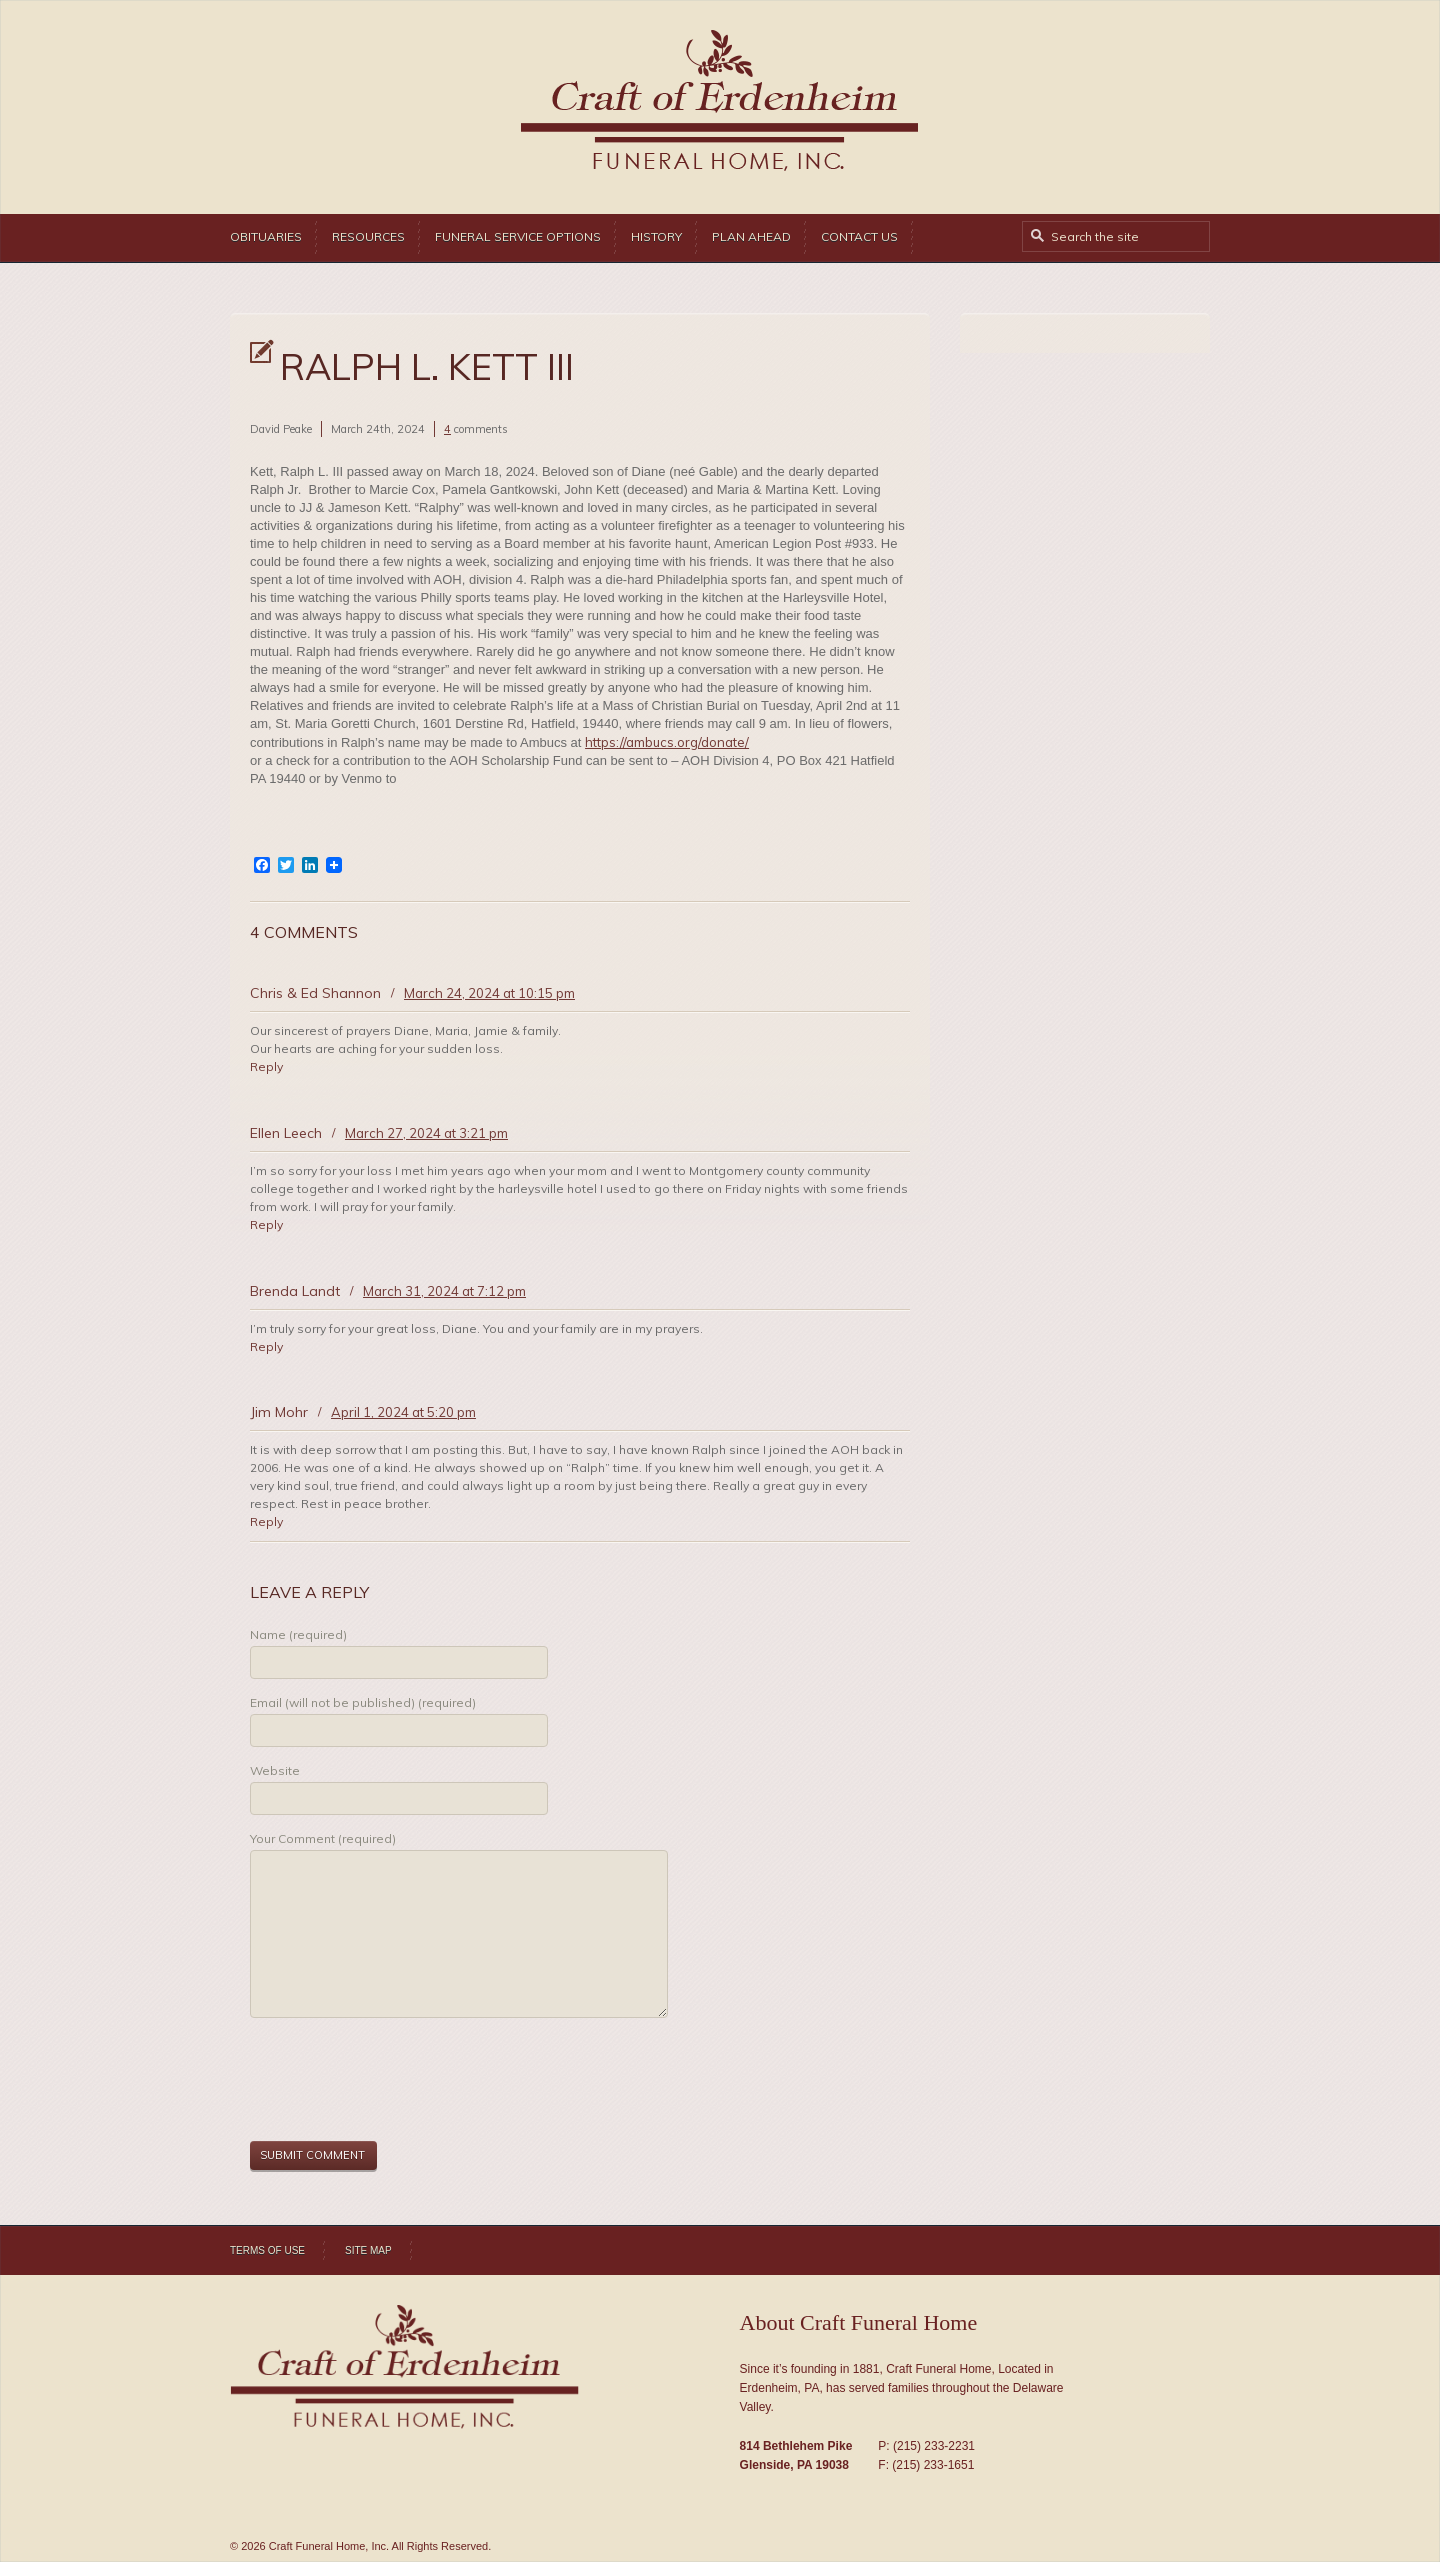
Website (275, 1770)
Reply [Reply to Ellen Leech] (266, 1224)
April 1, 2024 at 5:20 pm (403, 1412)
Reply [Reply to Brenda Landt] (266, 1346)
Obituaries (266, 236)
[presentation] (402, 2082)
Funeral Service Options (518, 236)
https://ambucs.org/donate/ (667, 742)
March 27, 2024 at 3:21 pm (426, 1133)
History (656, 236)
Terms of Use (267, 2250)
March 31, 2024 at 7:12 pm (444, 1291)
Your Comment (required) (323, 1838)
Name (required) (298, 1634)
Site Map (368, 2250)
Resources (368, 236)
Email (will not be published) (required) (363, 1702)
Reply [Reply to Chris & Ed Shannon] (266, 1066)
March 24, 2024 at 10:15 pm (489, 993)
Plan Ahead (751, 236)
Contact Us (859, 236)
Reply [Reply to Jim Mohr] (266, 1521)
